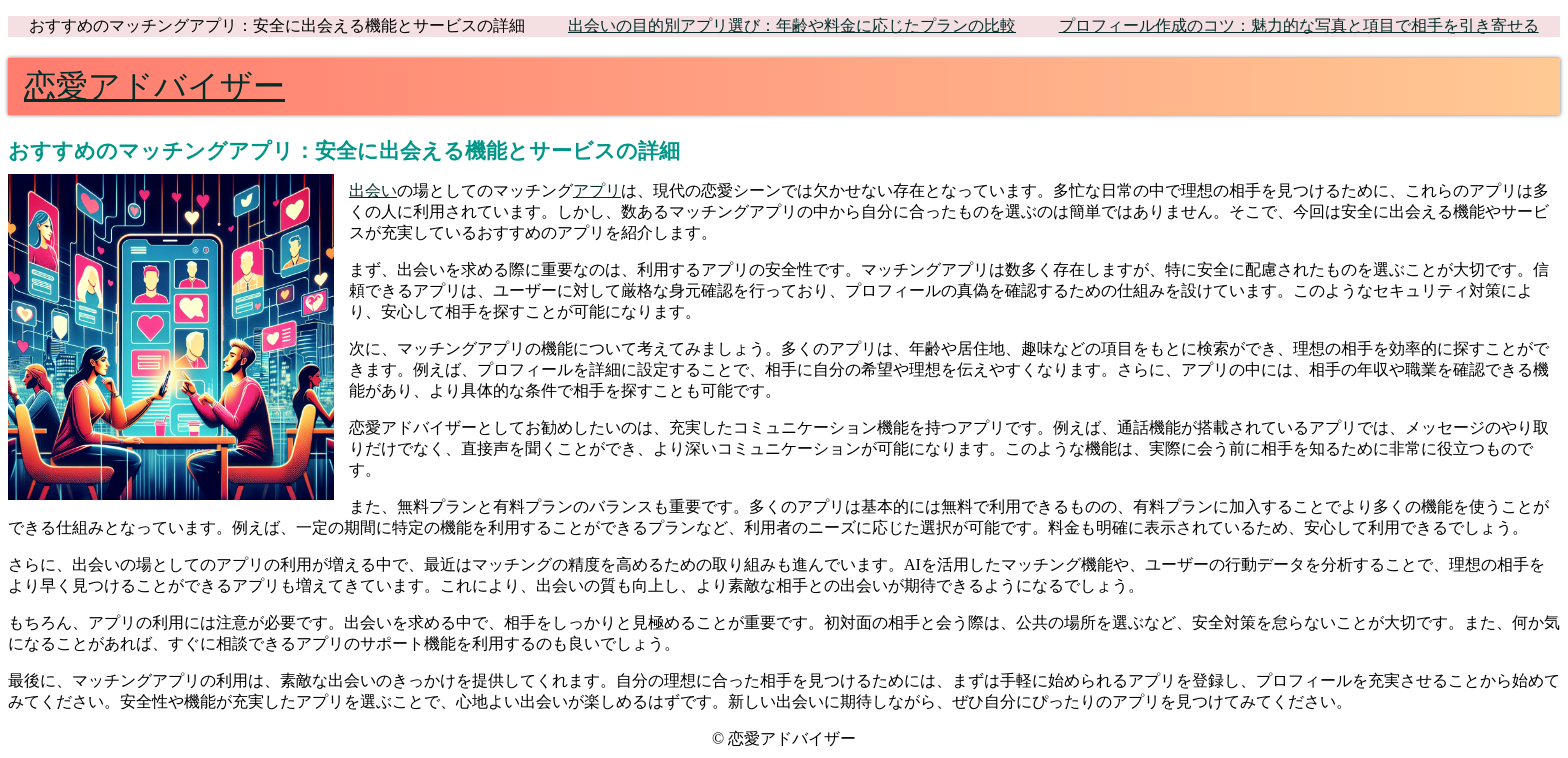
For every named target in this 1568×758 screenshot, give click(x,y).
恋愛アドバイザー (154, 86)
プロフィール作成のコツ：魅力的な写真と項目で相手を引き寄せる (1299, 25)
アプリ (597, 190)
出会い (373, 190)
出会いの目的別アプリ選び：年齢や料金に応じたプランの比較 (792, 25)
